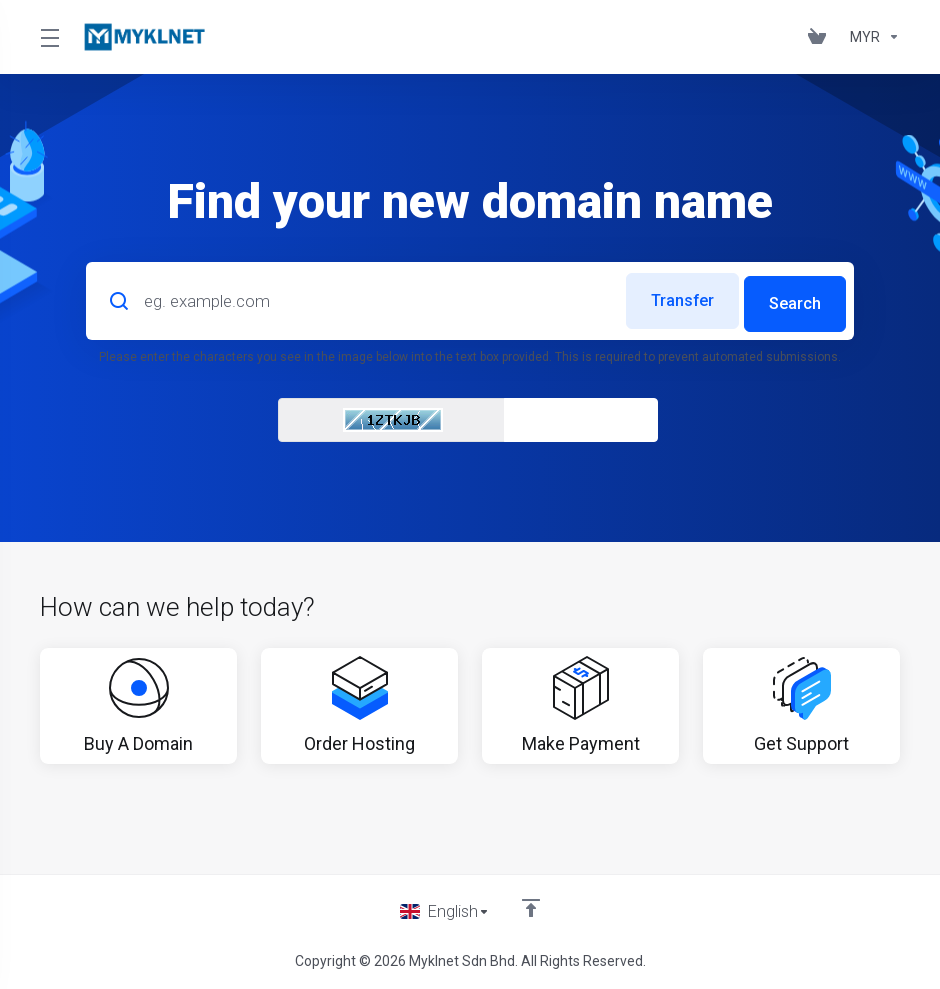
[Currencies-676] (871, 37)
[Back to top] (532, 906)
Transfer (672, 298)
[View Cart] (821, 37)
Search (794, 298)
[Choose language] (445, 911)
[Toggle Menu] (49, 37)
